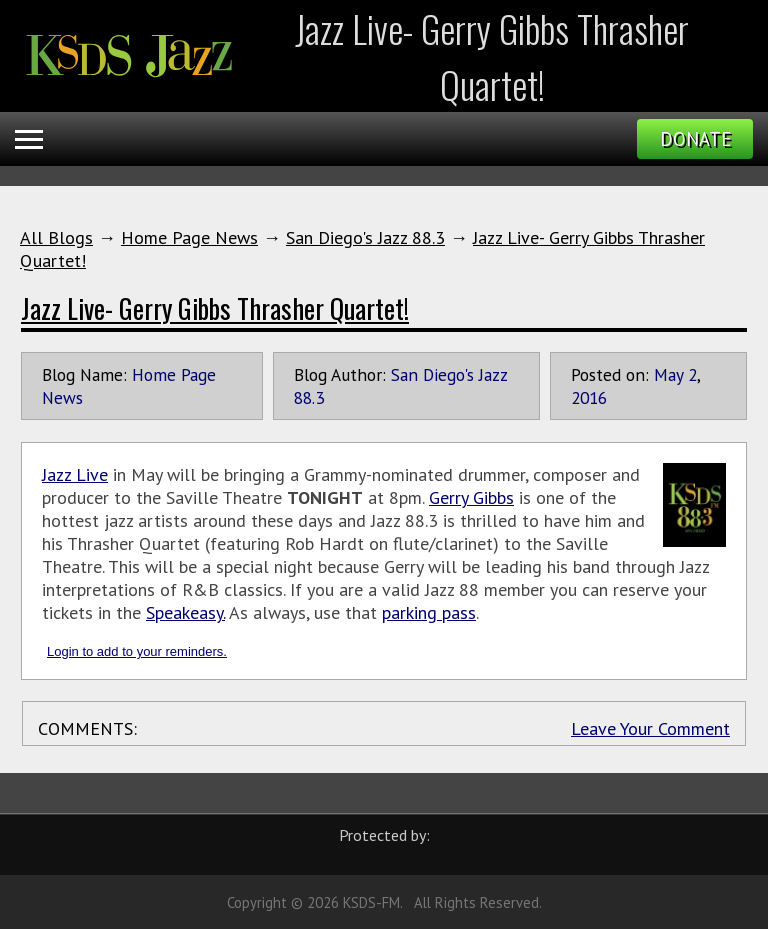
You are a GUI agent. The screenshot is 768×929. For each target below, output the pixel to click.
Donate (695, 139)
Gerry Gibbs (471, 497)
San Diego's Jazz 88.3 (365, 237)
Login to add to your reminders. (137, 651)
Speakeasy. (185, 612)
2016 (589, 397)
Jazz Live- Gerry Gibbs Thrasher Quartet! (215, 308)
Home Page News (189, 237)
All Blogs (56, 237)
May (668, 374)
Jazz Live (75, 474)
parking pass (429, 612)
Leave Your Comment (650, 728)
